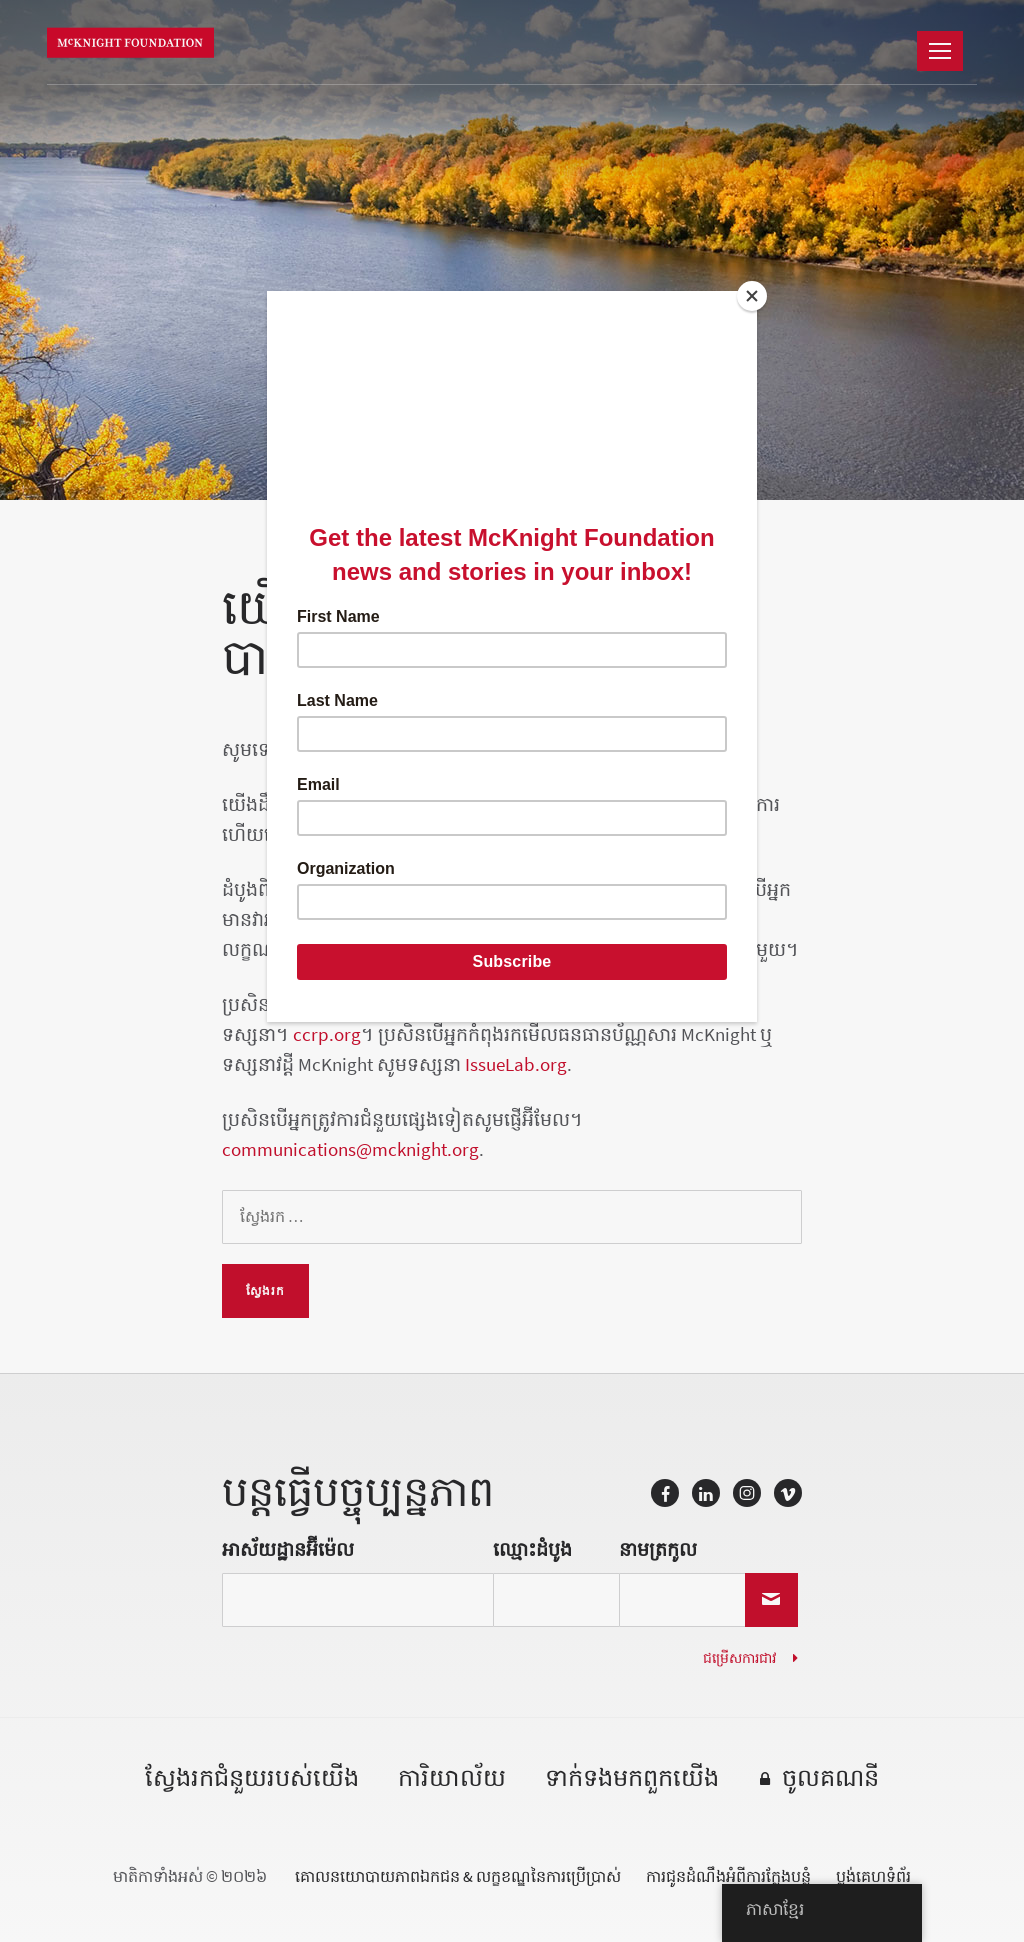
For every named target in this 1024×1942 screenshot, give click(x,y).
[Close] (752, 296)
